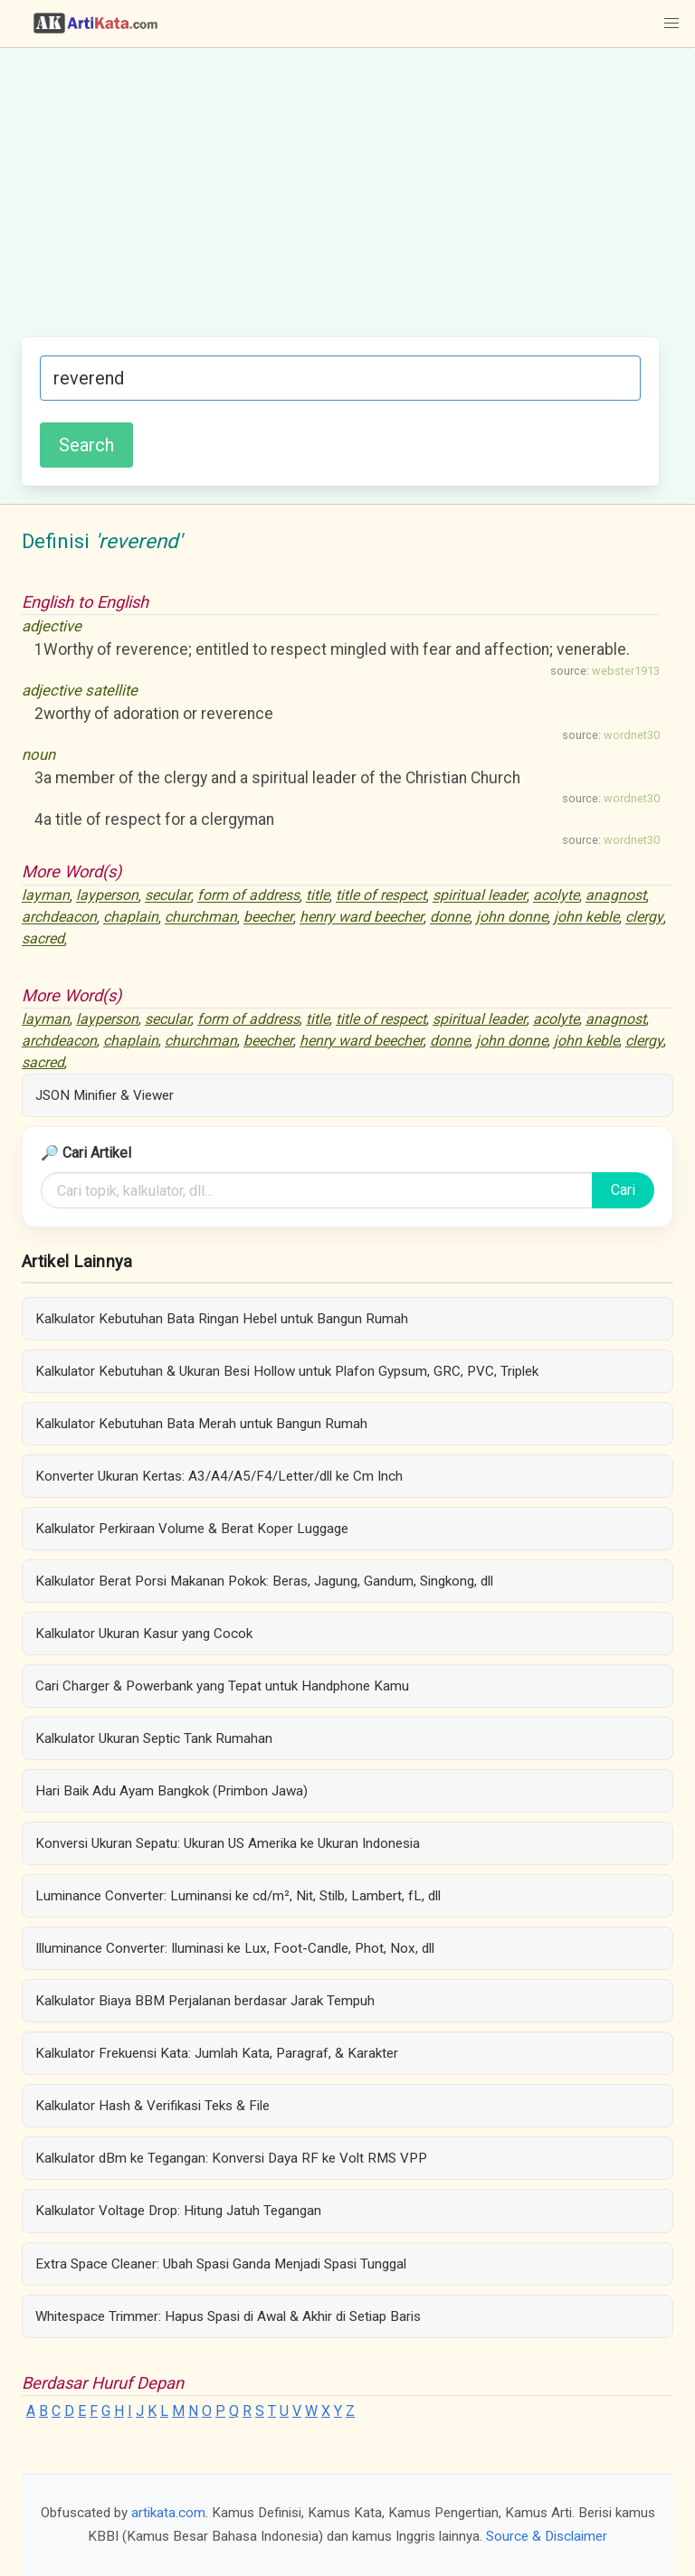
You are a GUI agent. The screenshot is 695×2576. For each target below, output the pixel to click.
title (317, 895)
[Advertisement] (340, 201)
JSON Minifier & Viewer (104, 1095)
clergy (644, 917)
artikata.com (168, 2513)
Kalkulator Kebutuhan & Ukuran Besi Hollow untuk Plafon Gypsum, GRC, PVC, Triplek (286, 1371)
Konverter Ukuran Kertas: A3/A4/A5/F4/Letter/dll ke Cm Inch (219, 1476)
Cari (623, 1189)
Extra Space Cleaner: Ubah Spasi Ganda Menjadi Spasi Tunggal (220, 2264)
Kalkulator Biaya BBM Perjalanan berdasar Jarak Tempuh (205, 2001)
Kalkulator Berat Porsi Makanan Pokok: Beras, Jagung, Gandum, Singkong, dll (264, 1581)
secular (168, 895)
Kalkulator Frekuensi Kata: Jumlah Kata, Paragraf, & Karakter (216, 2053)
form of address (248, 895)
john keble (586, 917)
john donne (511, 917)
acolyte (556, 895)
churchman (201, 917)
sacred (43, 939)
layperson (107, 895)
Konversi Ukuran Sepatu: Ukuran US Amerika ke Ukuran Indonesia (227, 1843)
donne (450, 917)
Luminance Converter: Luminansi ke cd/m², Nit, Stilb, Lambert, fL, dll (238, 1896)
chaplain (130, 917)
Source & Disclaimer (546, 2536)
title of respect (381, 895)
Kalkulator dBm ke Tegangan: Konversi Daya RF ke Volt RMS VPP (231, 2158)
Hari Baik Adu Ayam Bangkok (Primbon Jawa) (171, 1791)
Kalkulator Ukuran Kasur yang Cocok (143, 1633)
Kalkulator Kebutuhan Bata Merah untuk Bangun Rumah (201, 1424)
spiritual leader (480, 895)
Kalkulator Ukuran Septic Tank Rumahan (153, 1738)
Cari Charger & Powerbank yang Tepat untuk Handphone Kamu (222, 1686)
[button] (671, 23)
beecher (268, 917)
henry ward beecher (362, 917)
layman (46, 895)
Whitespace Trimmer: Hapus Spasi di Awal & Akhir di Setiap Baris (228, 2316)
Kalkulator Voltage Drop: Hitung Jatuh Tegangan (178, 2210)
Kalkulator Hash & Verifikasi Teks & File (152, 2106)
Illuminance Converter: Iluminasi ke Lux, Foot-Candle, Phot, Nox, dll (234, 1948)
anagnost (616, 895)
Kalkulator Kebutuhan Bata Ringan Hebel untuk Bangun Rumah (221, 1319)
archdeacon (59, 917)
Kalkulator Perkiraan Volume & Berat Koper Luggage (191, 1528)
